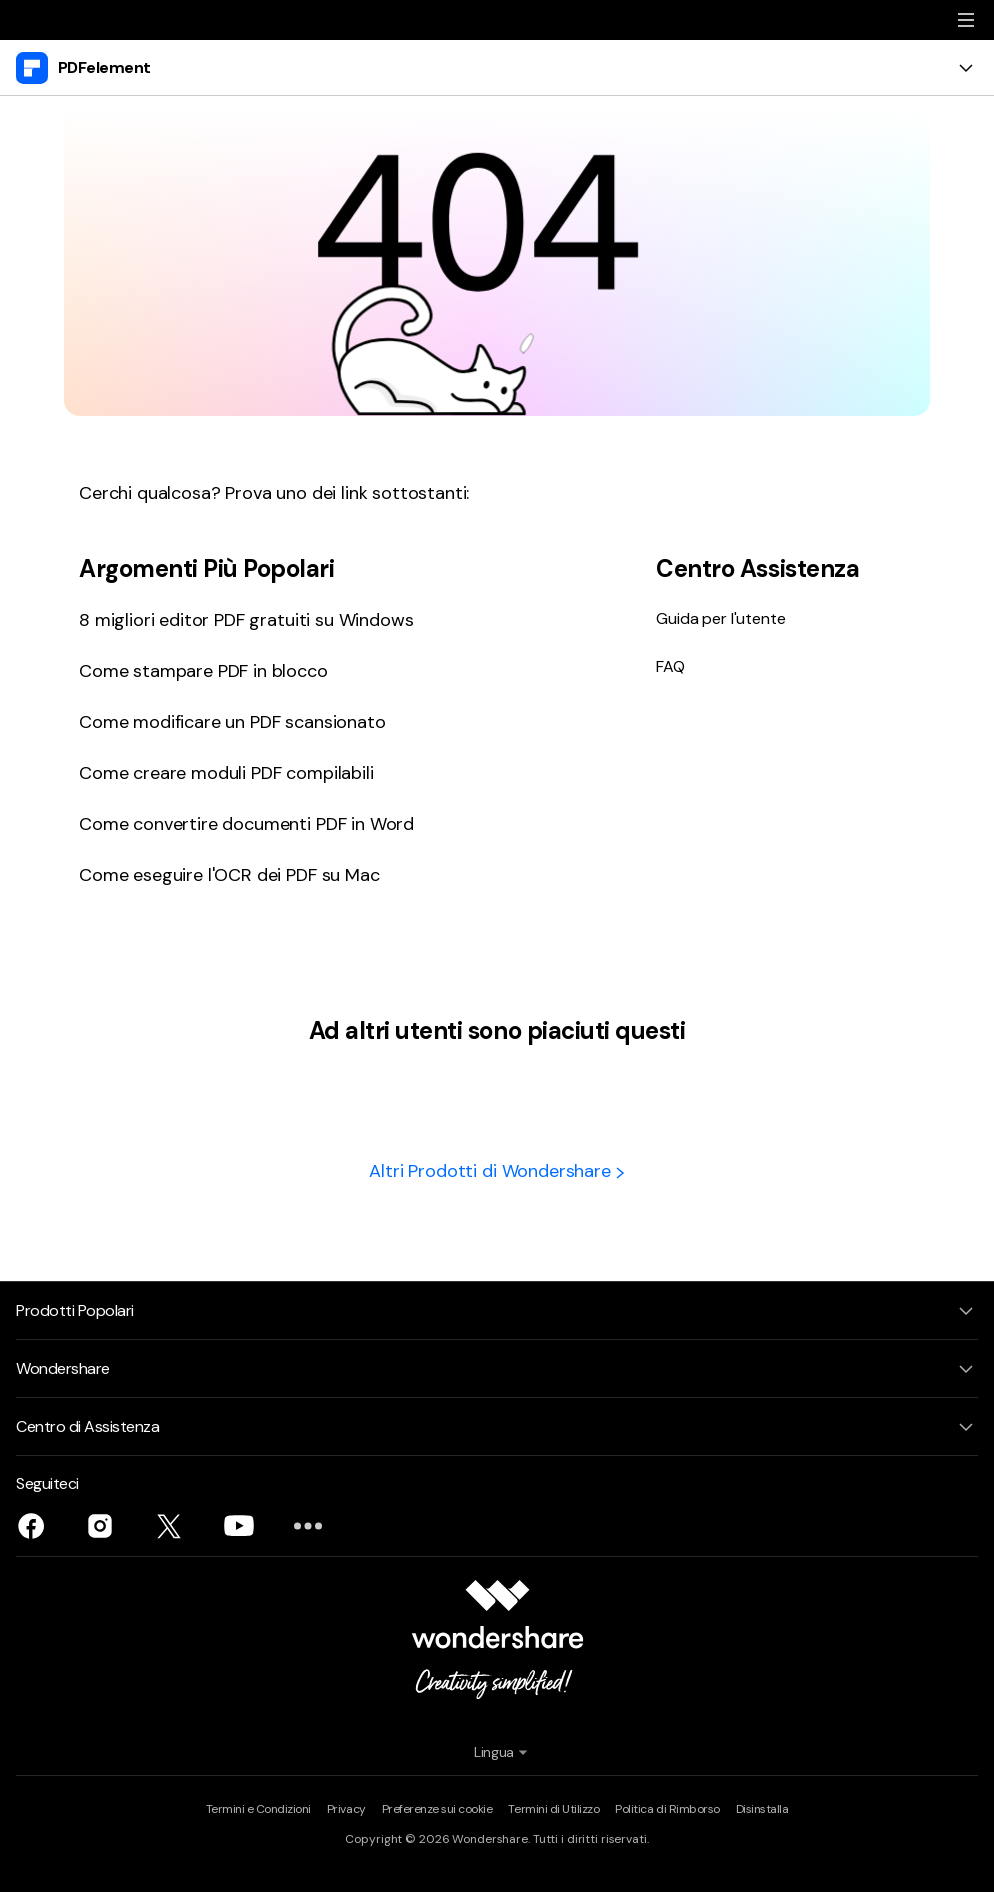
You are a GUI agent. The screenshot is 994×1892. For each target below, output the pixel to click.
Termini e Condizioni (258, 1809)
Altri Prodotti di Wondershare (496, 1171)
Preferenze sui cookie (437, 1809)
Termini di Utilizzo (553, 1809)
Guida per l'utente (720, 618)
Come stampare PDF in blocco (203, 671)
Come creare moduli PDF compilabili (226, 773)
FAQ (670, 666)
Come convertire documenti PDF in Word (246, 824)
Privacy (346, 1809)
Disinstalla (762, 1809)
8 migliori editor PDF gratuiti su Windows (246, 620)
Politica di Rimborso (667, 1809)
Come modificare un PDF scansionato (232, 722)
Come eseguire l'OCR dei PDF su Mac (229, 875)
